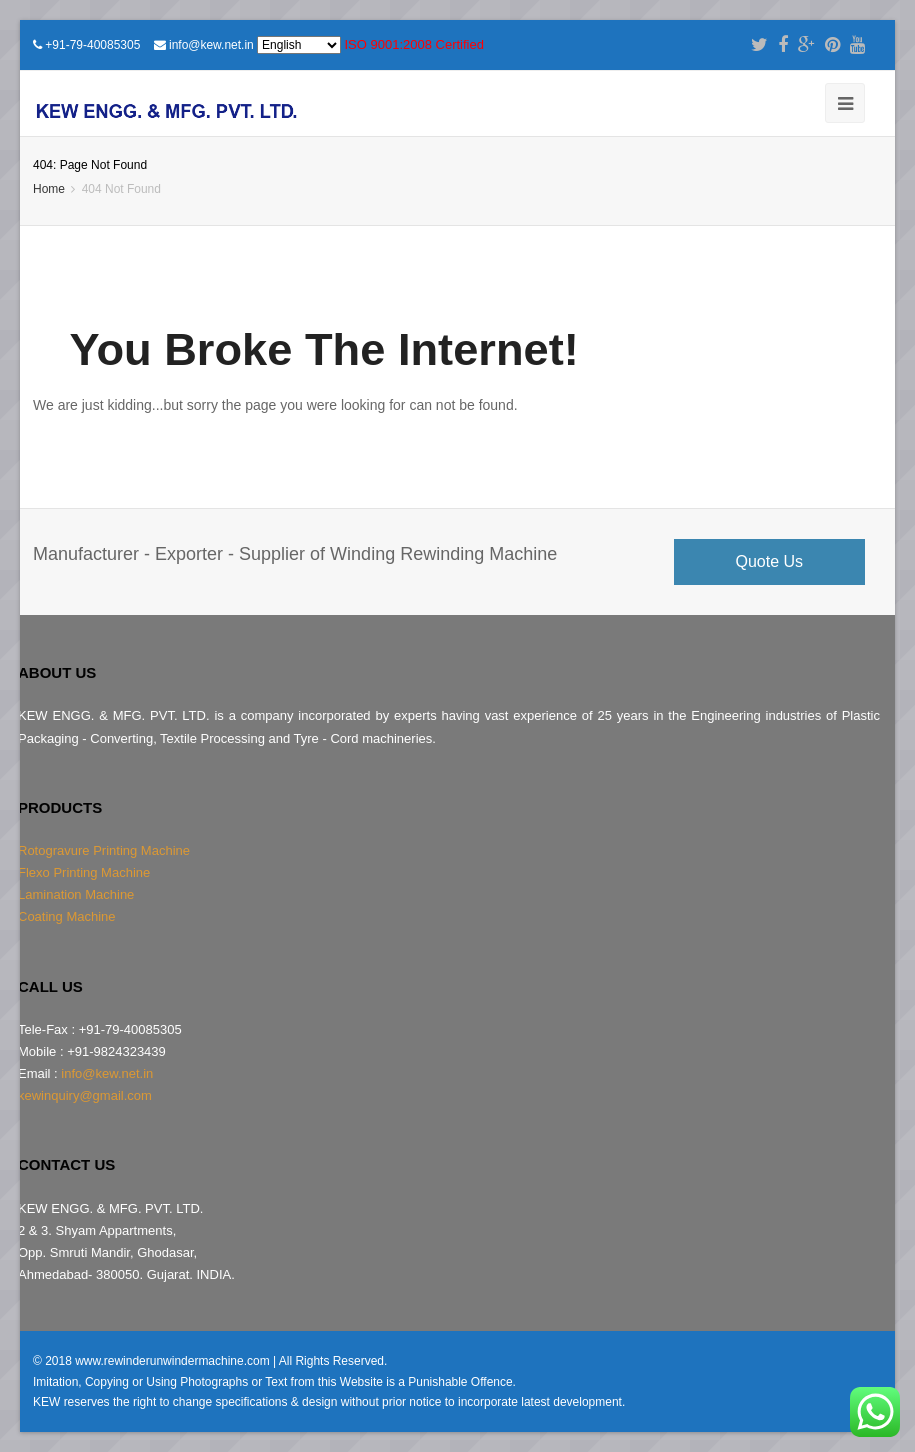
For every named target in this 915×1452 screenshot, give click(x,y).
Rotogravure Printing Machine (104, 850)
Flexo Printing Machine (84, 872)
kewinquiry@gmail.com (85, 1095)
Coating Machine (67, 916)
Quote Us (770, 561)
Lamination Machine (76, 894)
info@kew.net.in (211, 45)
